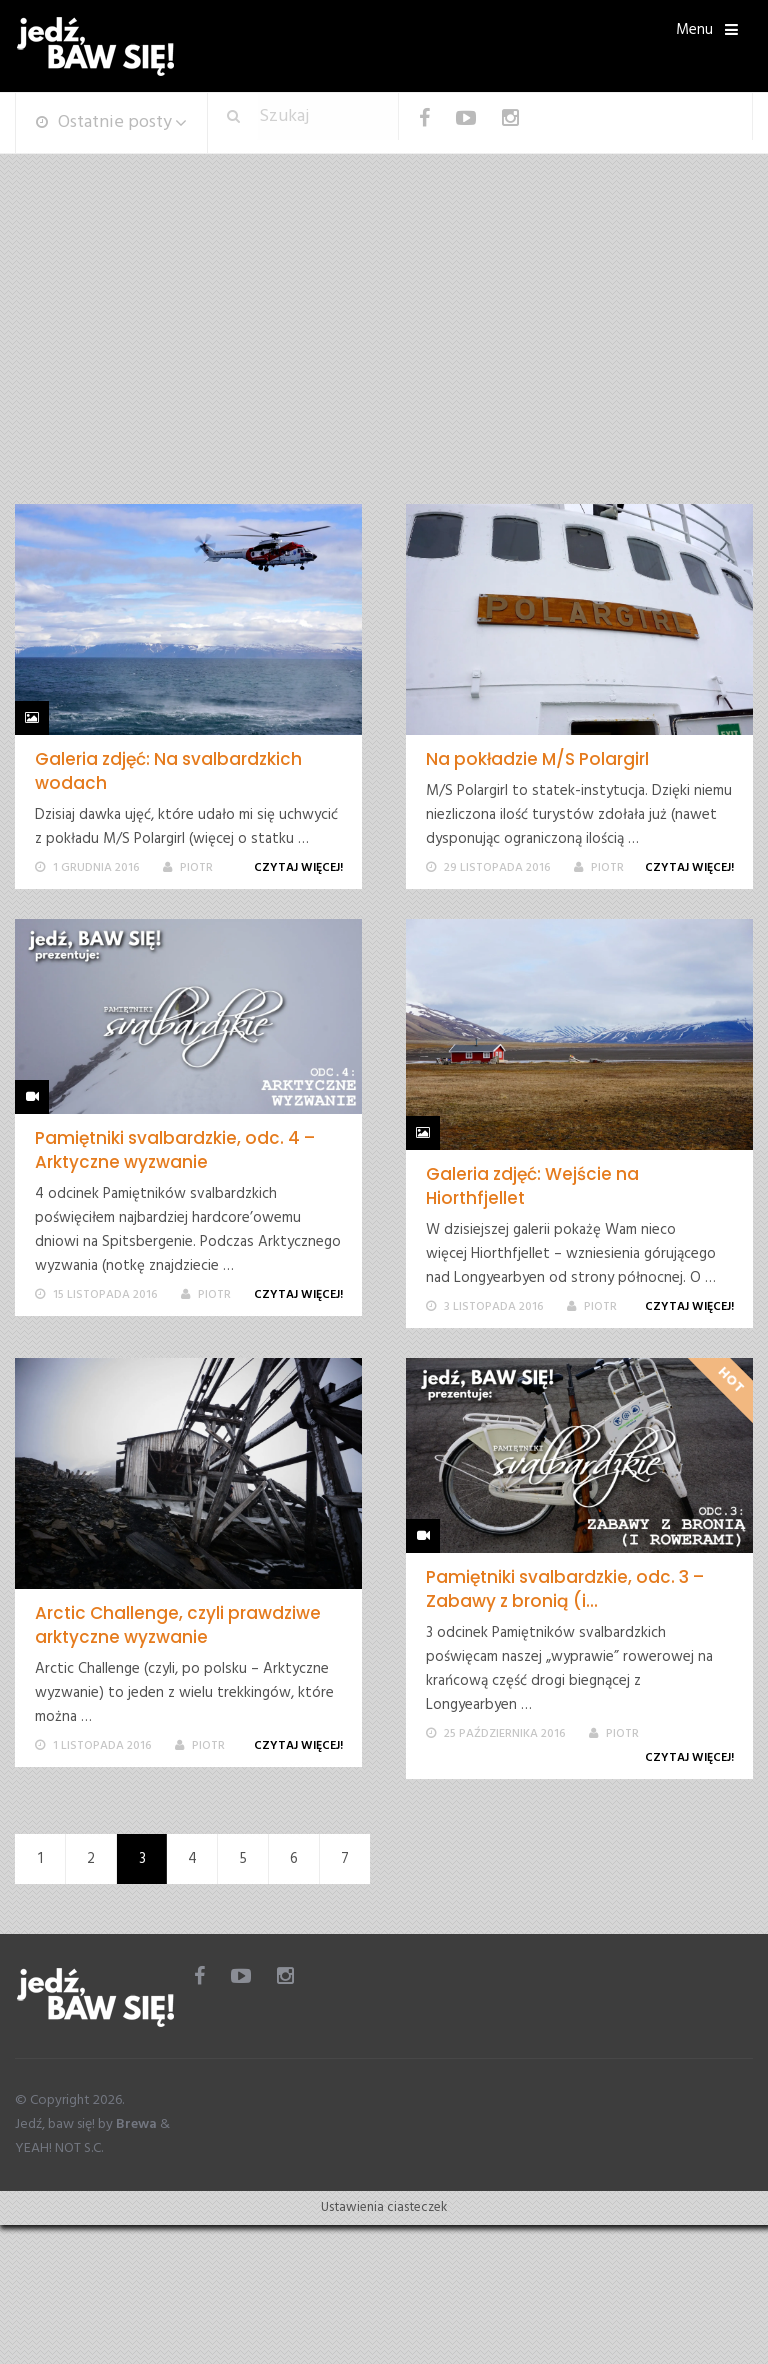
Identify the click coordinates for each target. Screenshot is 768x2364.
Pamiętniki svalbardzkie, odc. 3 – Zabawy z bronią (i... (565, 1589)
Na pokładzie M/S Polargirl (537, 759)
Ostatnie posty (104, 122)
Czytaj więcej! (302, 868)
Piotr (196, 868)
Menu (694, 30)
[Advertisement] (383, 354)
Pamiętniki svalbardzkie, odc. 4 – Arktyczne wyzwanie (175, 1150)
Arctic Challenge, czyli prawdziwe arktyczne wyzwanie (178, 1625)
